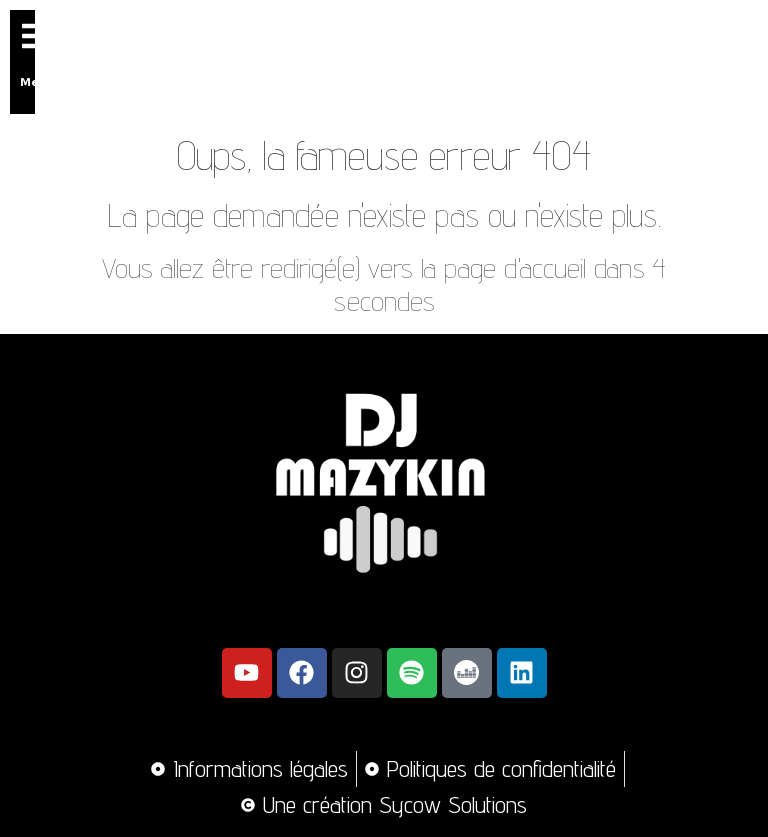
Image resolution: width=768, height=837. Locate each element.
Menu (37, 81)
